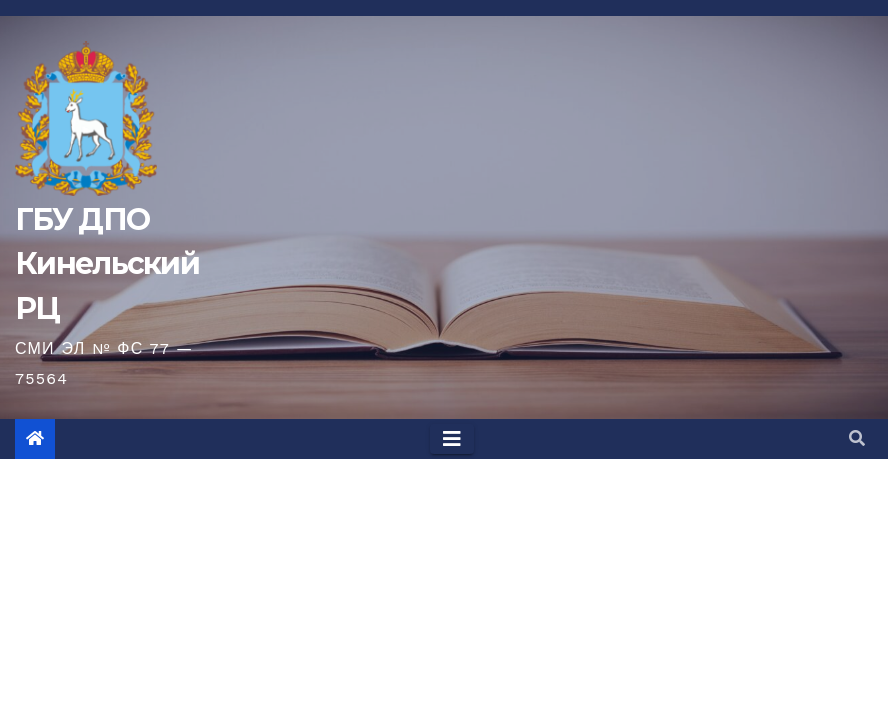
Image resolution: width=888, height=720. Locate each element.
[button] (857, 438)
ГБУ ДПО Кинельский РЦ (107, 263)
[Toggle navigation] (452, 439)
